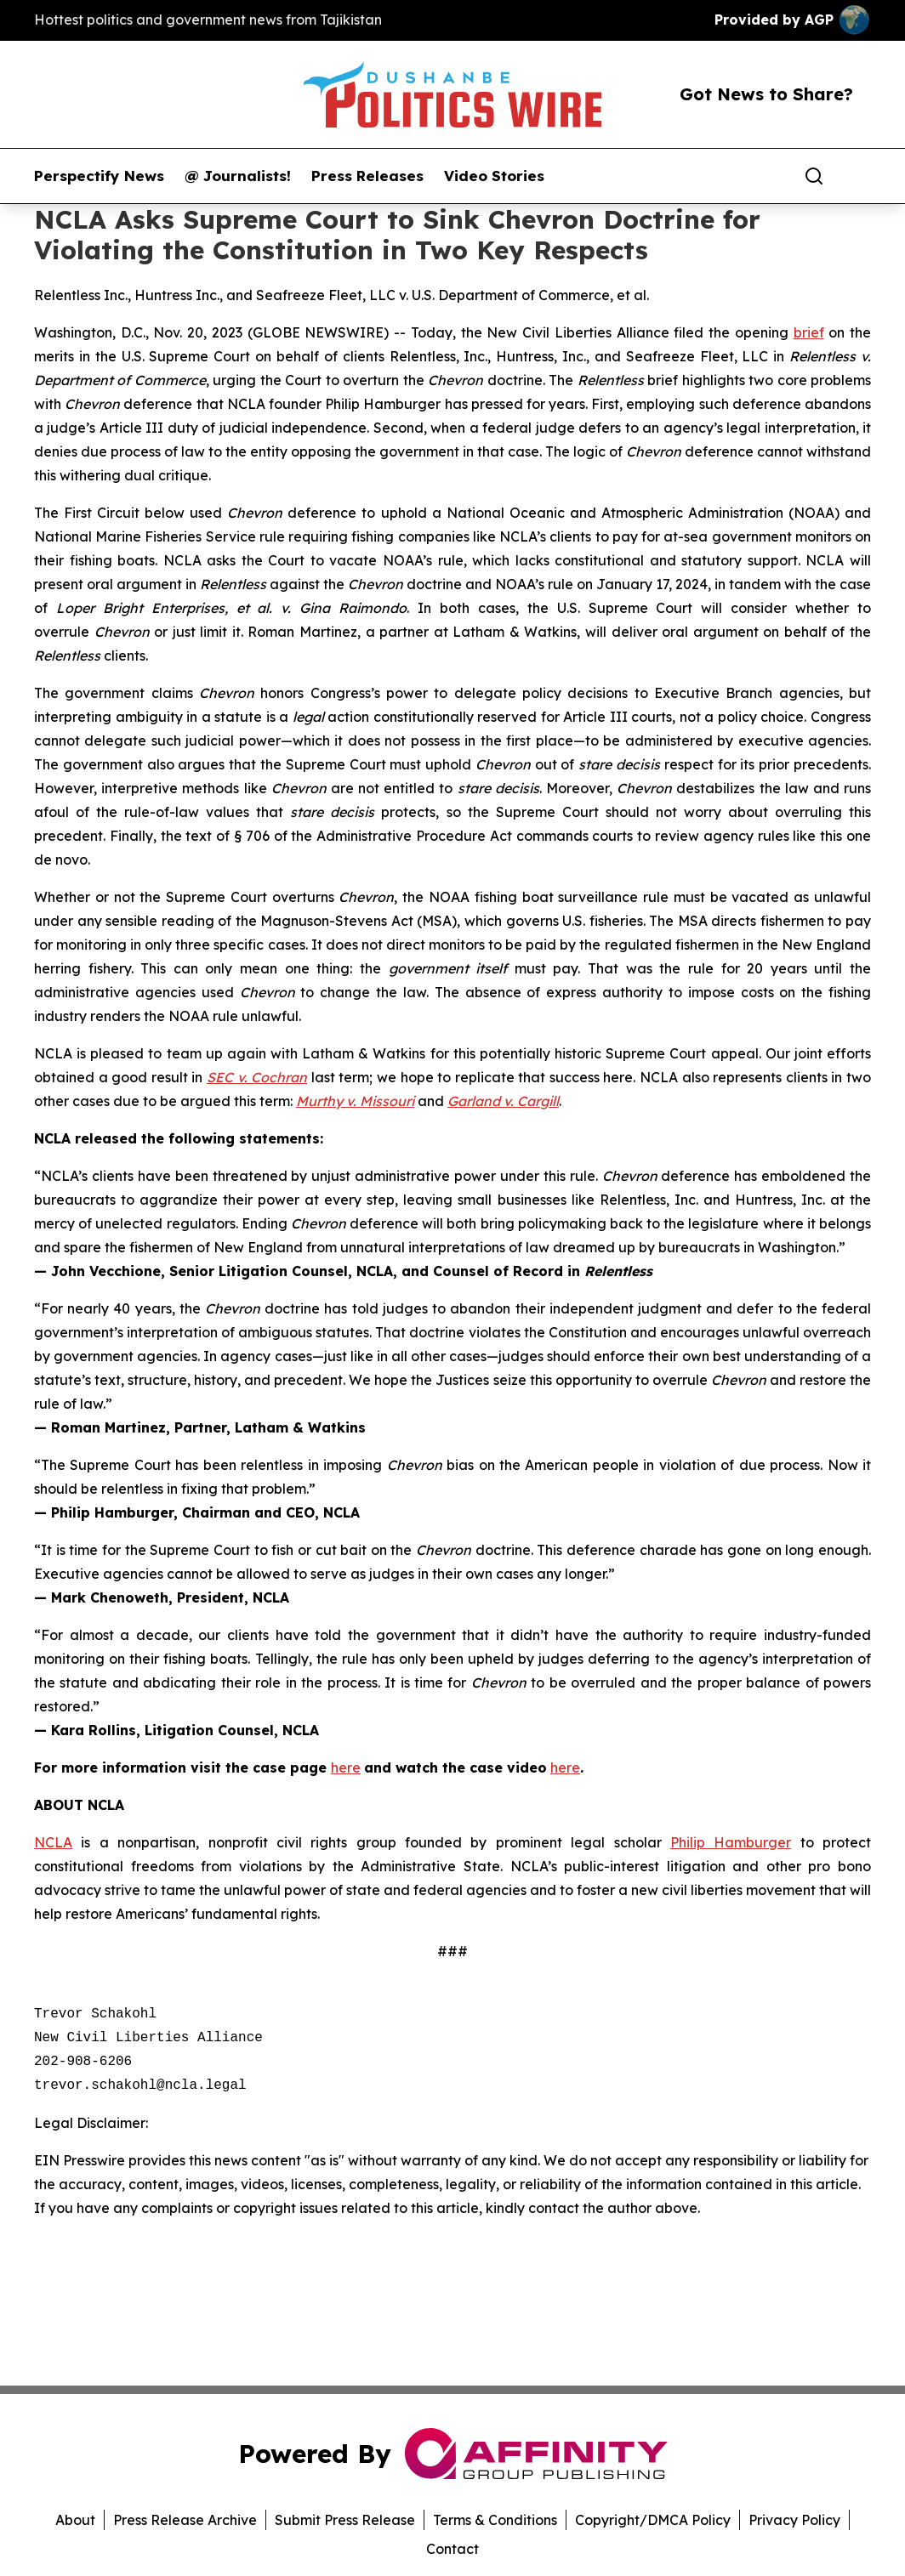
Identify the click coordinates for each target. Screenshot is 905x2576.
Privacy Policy (794, 2519)
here (346, 1767)
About (75, 2519)
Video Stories (494, 175)
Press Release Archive (185, 2519)
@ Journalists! (238, 175)
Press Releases (367, 175)
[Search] (814, 176)
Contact (452, 2548)
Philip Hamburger (730, 1842)
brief (809, 332)
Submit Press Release (345, 2519)
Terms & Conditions (495, 2519)
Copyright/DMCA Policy (653, 2519)
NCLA (53, 1842)
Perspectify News (99, 175)
